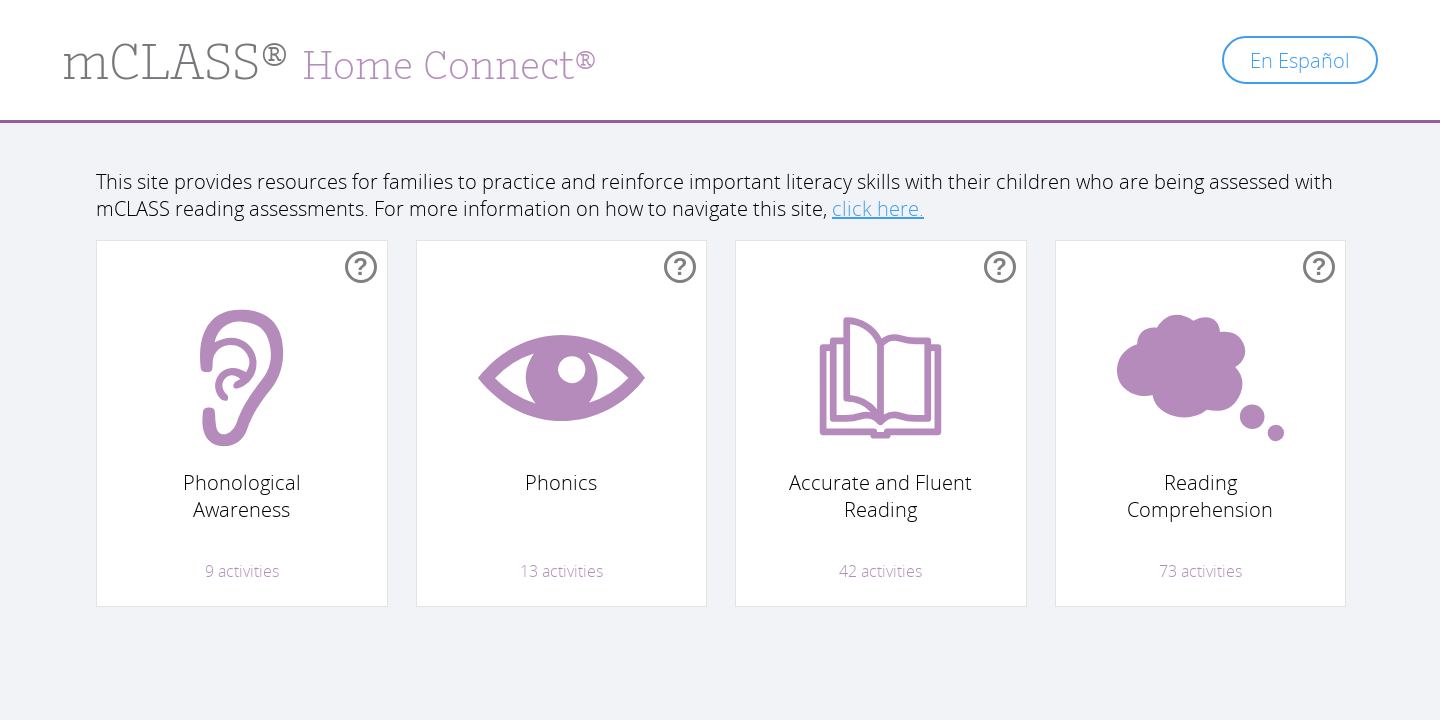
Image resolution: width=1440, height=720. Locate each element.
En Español (1300, 60)
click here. (878, 208)
